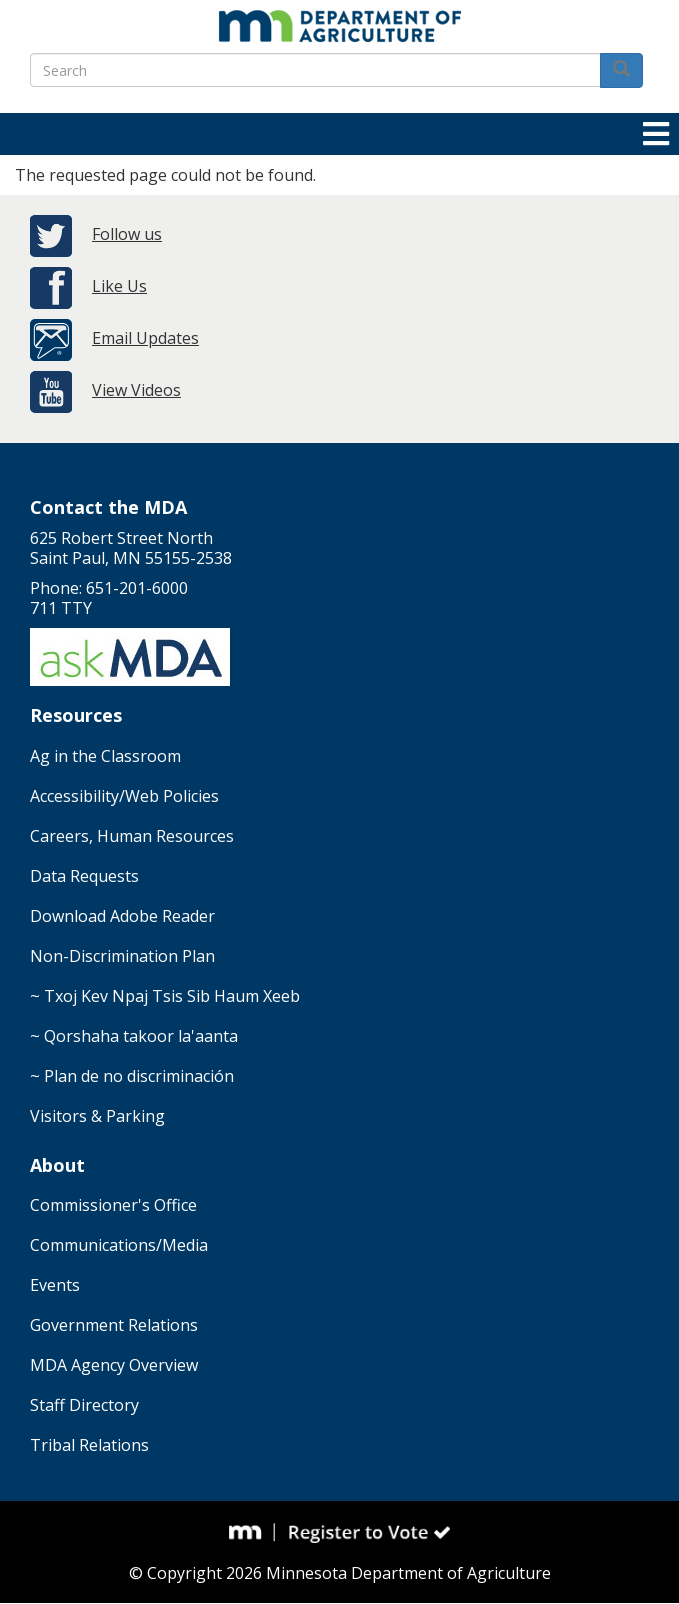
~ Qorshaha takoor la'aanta (134, 1036)
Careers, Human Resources (132, 836)
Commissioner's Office (113, 1205)
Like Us (119, 286)
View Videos (136, 390)
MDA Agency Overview (114, 1365)
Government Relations (114, 1325)
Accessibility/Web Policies (124, 796)
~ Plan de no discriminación (132, 1076)
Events (55, 1285)
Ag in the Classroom (105, 756)
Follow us (127, 234)
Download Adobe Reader (122, 916)
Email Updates (145, 338)
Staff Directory (84, 1405)
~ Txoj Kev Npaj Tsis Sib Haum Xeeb (165, 996)
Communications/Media (119, 1245)
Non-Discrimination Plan (122, 956)
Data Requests (84, 876)
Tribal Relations (89, 1445)
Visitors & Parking (97, 1116)
